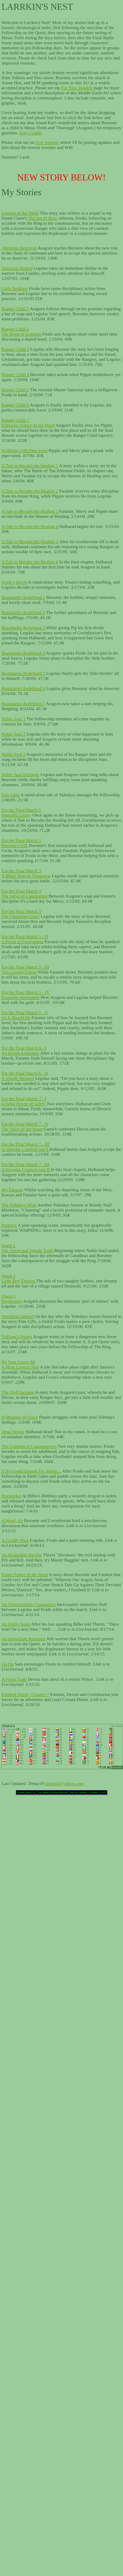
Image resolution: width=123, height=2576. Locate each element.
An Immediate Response (24, 1640)
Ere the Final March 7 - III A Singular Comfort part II (26, 1169)
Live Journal (46, 142)
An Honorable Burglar (22, 1556)
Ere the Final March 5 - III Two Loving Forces (25, 972)
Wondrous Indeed (17, 1318)
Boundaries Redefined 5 (23, 675)
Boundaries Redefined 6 (23, 690)
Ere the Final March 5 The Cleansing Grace (21, 916)
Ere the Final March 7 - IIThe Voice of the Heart (25, 1128)
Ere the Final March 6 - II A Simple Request (25, 1078)
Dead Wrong (13, 1433)
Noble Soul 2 (13, 736)
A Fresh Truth (14, 1681)
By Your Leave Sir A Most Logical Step (20, 1366)
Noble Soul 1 (13, 720)
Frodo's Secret (14, 584)
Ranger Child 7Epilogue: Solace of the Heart (28, 425)
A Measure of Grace (20, 1419)
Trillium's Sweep (17, 1338)
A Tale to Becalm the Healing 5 (30, 543)
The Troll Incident (18, 1394)
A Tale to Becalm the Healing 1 (30, 467)
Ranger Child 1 (15, 310)
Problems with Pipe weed (25, 452)
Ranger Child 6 (15, 407)
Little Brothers (15, 290)
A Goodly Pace (15, 1542)
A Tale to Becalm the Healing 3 (30, 513)
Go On (8, 1666)
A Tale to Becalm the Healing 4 (30, 528)
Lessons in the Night (20, 215)
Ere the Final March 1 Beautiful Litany (21, 815)
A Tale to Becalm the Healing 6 (30, 563)
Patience (9, 1227)
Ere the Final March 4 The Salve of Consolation (25, 896)
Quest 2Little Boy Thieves (19, 1280)
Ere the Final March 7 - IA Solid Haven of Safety (24, 1103)
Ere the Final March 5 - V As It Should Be (25, 1017)
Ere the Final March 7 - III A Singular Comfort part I (25, 1149)
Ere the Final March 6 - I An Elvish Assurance (24, 1053)
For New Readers (77, 88)
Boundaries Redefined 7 (23, 705)
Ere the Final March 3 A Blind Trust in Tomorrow (26, 875)
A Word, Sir (12, 1522)
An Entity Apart (16, 1626)
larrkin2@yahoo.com (64, 1787)
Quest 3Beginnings (12, 1301)
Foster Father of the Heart (25, 1576)
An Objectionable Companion (29, 1606)
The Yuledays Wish (19, 1207)
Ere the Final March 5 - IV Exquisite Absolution (26, 997)
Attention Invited (17, 270)
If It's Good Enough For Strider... (31, 1473)
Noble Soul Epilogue (20, 776)
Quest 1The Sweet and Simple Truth (28, 1250)
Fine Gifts (11, 796)
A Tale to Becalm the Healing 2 (30, 493)
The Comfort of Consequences (29, 1448)
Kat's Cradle (31, 133)
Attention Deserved (19, 250)
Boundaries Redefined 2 (23, 614)
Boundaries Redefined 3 (23, 629)
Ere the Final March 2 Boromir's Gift (21, 845)
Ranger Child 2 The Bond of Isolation (21, 334)
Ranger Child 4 (15, 376)
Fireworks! (11, 1497)
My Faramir (12, 1191)
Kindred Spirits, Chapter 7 (25, 1696)
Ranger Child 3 (15, 351)
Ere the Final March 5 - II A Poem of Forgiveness (25, 941)
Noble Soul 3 (13, 756)
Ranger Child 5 (15, 391)
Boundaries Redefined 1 (23, 599)
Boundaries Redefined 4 (23, 655)
